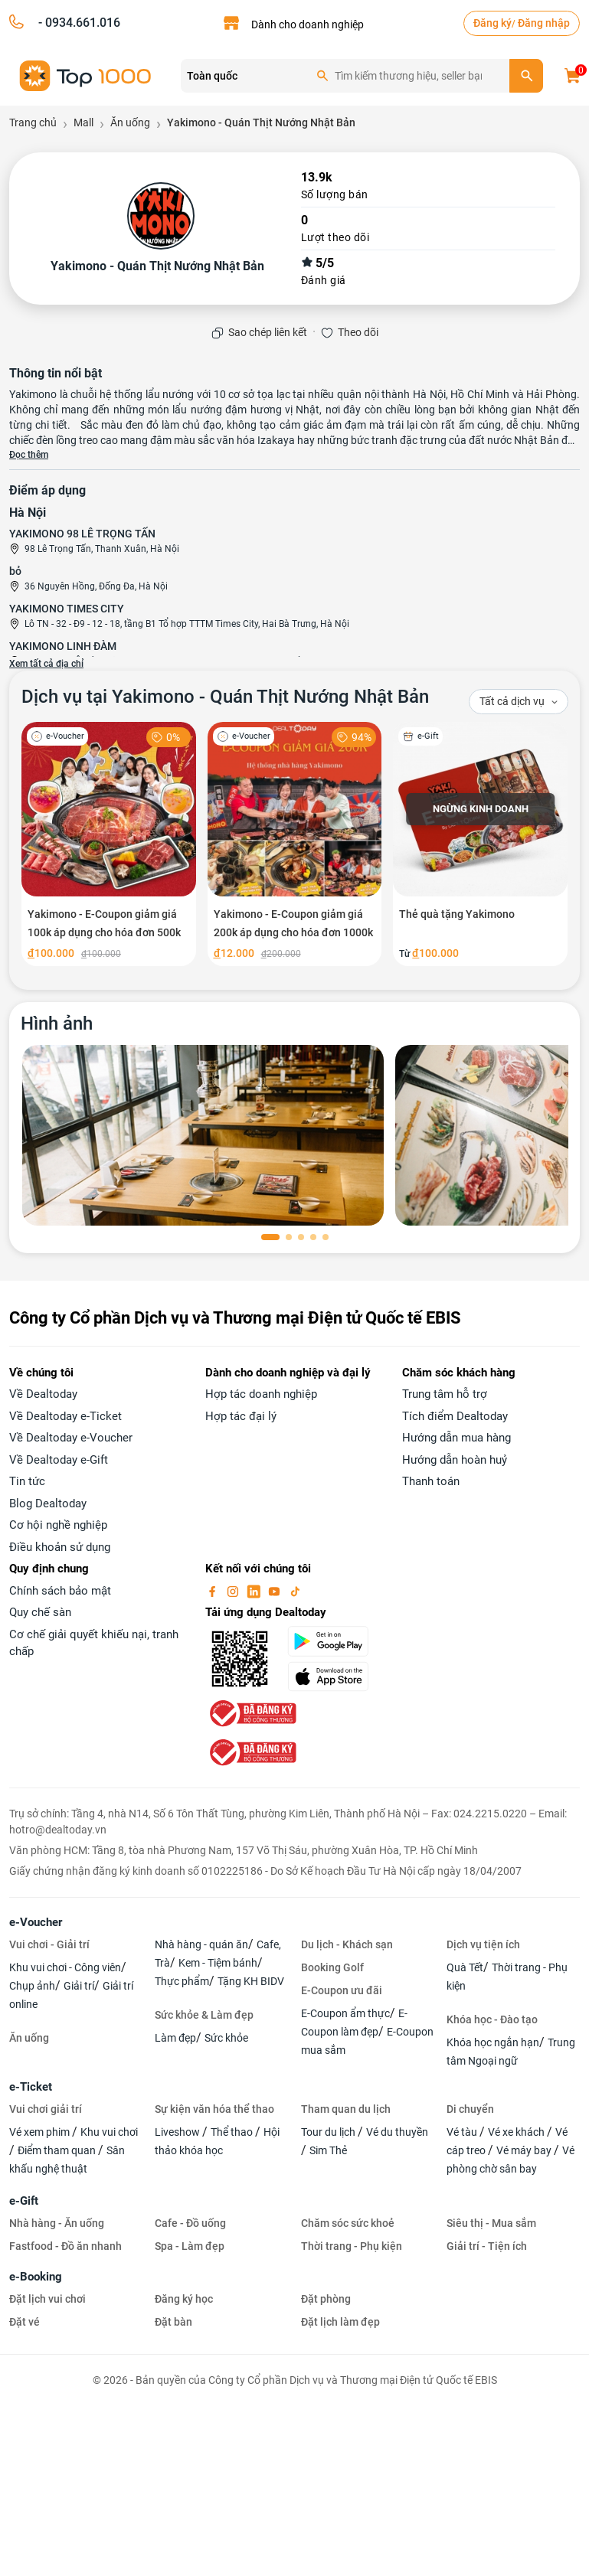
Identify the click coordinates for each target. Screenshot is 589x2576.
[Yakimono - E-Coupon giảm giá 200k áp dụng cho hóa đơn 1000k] (295, 844)
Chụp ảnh (32, 1986)
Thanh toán (431, 1481)
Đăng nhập (544, 23)
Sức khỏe (226, 2038)
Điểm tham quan (58, 2150)
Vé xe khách (517, 2132)
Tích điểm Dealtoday (455, 1416)
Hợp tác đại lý (241, 1416)
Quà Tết (465, 1967)
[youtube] (275, 1591)
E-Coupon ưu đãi (341, 1990)
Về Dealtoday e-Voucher (71, 1438)
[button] (270, 1237)
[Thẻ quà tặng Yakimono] (480, 844)
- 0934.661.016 (77, 22)
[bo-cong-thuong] (251, 1712)
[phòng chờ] (203, 1135)
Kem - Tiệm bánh (217, 1963)
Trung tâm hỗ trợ (444, 1394)
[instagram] (234, 1591)
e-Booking (35, 2277)
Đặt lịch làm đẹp (340, 2322)
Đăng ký (492, 23)
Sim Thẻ (328, 2150)
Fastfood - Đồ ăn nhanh (65, 2246)
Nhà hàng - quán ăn (201, 1944)
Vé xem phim (40, 2132)
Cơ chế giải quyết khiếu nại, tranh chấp (93, 1643)
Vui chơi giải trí (45, 2109)
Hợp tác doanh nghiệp (261, 1394)
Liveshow (178, 2132)
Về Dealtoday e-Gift (58, 1460)
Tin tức (27, 1481)
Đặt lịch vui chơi (47, 2299)
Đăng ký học (184, 2299)
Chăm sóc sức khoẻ (347, 2223)
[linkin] (255, 1591)
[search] (526, 76)
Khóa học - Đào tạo (492, 2019)
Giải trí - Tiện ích (487, 2246)
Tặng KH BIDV (251, 1981)
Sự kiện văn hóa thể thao (214, 2109)
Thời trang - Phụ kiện (351, 2246)
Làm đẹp (175, 2038)
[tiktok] (295, 1591)
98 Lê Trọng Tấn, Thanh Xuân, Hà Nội (102, 549)
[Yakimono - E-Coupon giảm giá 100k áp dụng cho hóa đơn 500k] (108, 844)
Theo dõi (358, 332)
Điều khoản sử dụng (59, 1547)
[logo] (85, 74)
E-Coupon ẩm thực (345, 2013)
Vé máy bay (525, 2150)
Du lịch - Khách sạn (347, 1944)
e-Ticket (30, 2087)
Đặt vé (24, 2322)
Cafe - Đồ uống (190, 2223)
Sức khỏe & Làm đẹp (204, 2015)
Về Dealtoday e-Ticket (65, 1416)
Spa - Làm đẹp (189, 2246)
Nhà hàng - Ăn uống (56, 2223)
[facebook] (213, 1591)
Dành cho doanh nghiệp (307, 24)
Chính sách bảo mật (60, 1591)
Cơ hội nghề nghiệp (58, 1525)
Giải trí (79, 1986)
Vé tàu (463, 2132)
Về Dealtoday (43, 1394)
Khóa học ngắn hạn (493, 2042)
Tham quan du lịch (346, 2109)
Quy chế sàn (40, 1612)
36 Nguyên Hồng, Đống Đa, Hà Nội (96, 586)
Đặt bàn (173, 2322)
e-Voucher (35, 1922)
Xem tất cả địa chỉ (46, 663)
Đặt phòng (326, 2299)
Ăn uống (29, 2038)
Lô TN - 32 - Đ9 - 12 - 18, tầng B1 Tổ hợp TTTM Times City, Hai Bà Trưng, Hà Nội (187, 624)
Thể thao (233, 2132)
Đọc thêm (28, 454)
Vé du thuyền (397, 2132)
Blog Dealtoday (48, 1503)
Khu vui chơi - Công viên (65, 1967)
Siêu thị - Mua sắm (491, 2223)
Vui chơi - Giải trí (49, 1944)
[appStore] (335, 1676)
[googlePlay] (335, 1641)
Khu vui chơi (109, 2132)
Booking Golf (332, 1967)
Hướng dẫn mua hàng (456, 1438)
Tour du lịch (329, 2132)
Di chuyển (470, 2109)
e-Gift (23, 2201)
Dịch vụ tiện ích (483, 1944)
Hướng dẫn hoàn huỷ (454, 1460)
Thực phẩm (182, 1981)
